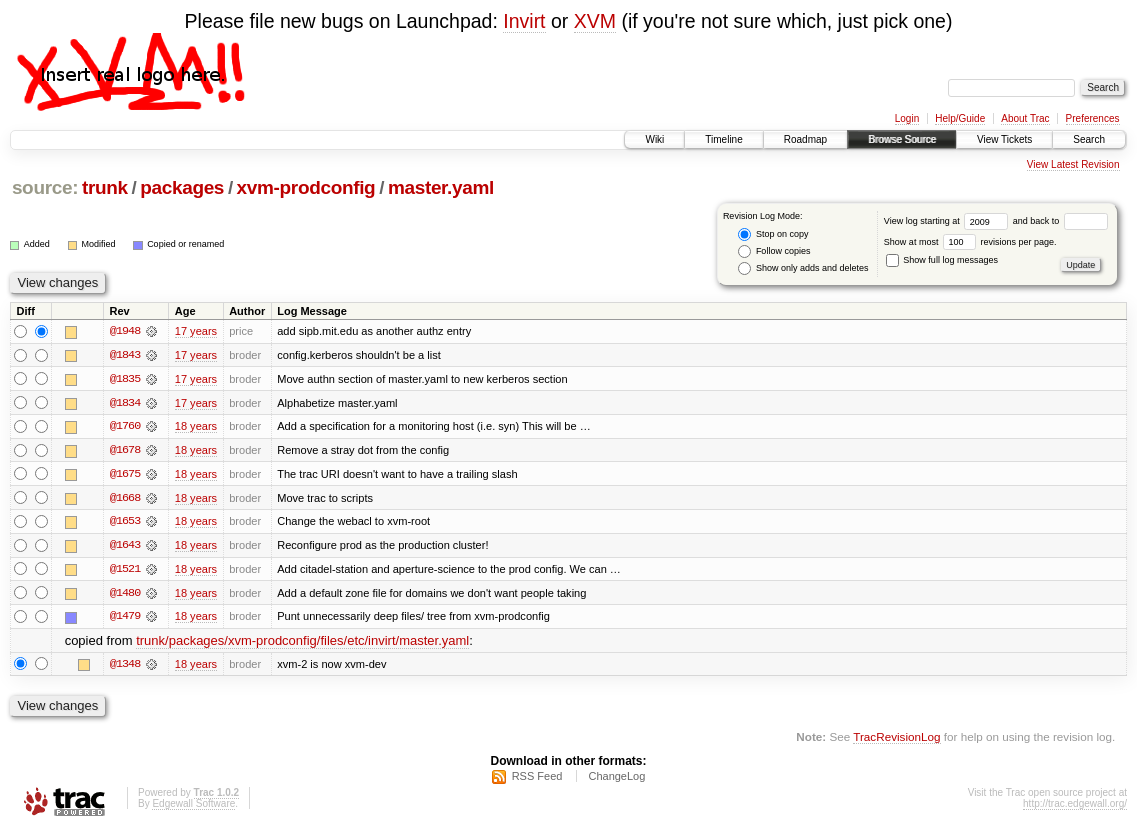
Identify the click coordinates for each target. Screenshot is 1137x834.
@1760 (125, 427)
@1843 (125, 355)
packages (182, 187)
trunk (105, 187)
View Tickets (1004, 139)
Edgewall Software (193, 807)
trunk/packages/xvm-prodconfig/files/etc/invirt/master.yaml (302, 643)
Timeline (723, 139)
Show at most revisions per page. (970, 242)
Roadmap (805, 139)
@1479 (125, 619)
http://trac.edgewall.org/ (1075, 807)
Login (907, 118)
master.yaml (441, 187)
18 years (196, 427)
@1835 (125, 379)
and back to (1060, 221)
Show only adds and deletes (803, 268)
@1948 (125, 331)
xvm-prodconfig (306, 187)
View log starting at (948, 221)
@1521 (125, 571)
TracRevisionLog (896, 739)
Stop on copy (773, 234)
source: (45, 187)
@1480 (125, 595)
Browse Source (902, 139)
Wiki (654, 139)
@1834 (125, 403)
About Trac (1025, 118)
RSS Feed (537, 780)
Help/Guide (960, 118)
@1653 (125, 523)
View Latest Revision (1073, 164)
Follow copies (774, 251)
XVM (595, 21)
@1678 (125, 451)
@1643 (125, 547)
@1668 (125, 499)
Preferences (1093, 118)
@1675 (125, 475)
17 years (196, 331)
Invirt (524, 21)
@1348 (125, 667)
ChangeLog (616, 780)
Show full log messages (942, 260)
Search (1089, 139)
